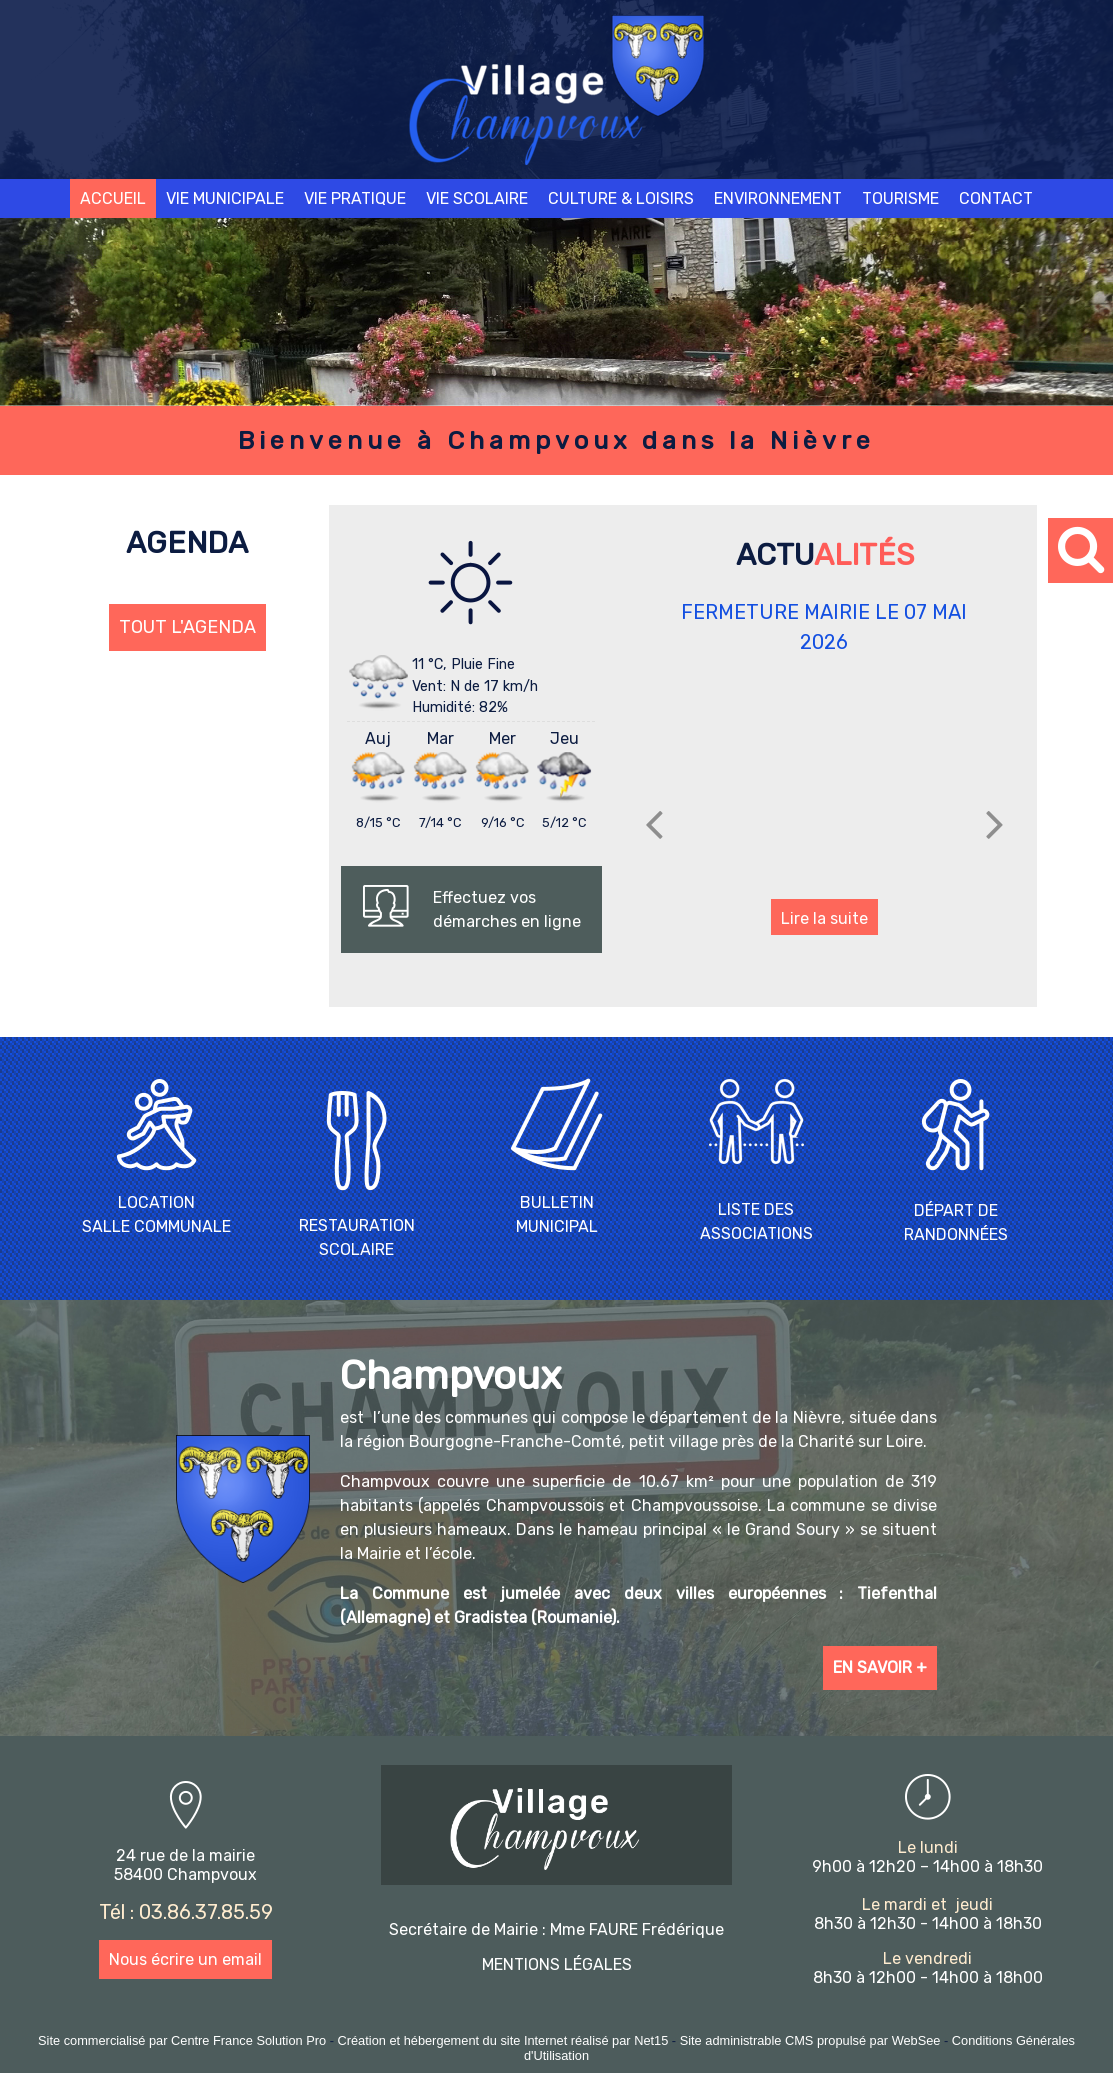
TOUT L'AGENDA (187, 627)
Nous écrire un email (185, 1959)
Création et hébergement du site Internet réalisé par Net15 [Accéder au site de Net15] (503, 2040)
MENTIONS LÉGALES (557, 1964)
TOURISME (900, 198)
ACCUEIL (113, 198)
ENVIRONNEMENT (778, 198)
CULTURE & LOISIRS (621, 198)
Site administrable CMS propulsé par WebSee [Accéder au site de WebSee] (810, 2040)
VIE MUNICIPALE (225, 198)
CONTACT (996, 198)
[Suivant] (995, 824)
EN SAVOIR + (880, 1667)
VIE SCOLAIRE (477, 198)
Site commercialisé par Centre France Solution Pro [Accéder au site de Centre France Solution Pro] (182, 2040)
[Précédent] (654, 824)
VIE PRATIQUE (355, 198)
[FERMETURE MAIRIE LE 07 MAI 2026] (824, 782)
